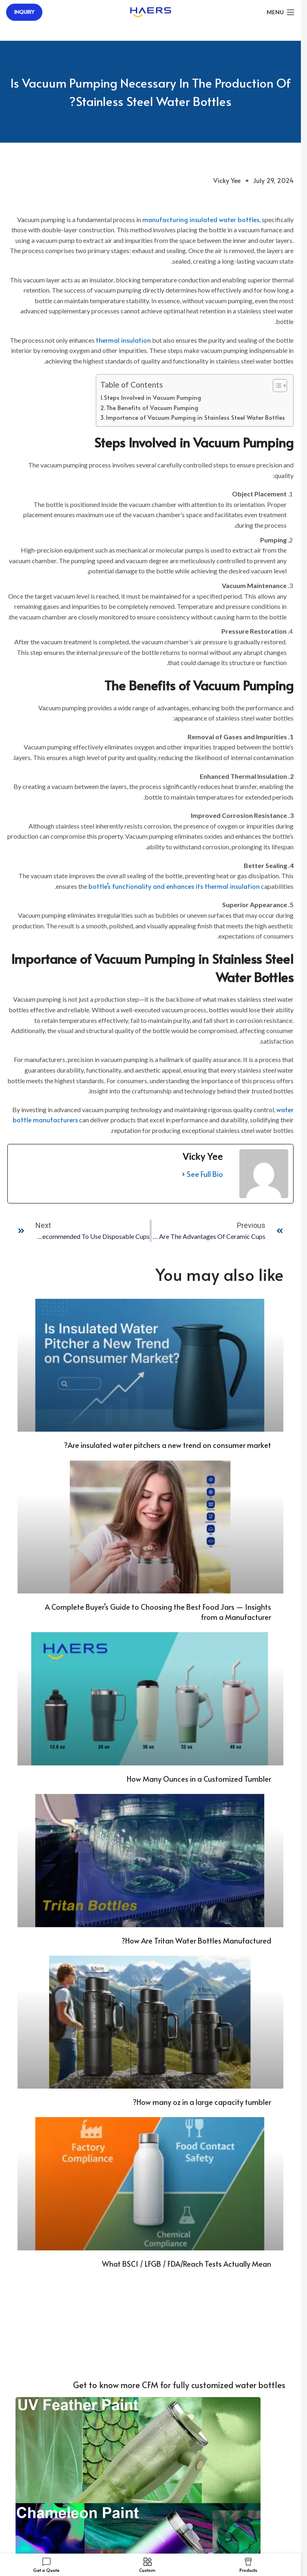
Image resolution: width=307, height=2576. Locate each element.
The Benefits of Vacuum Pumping (152, 407)
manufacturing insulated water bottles (200, 219)
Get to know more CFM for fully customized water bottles (179, 2385)
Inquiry (24, 11)
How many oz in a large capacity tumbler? (202, 2102)
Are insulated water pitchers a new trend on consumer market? (167, 1445)
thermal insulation (123, 339)
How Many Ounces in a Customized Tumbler (199, 1779)
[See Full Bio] (183, 1174)
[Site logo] (150, 11)
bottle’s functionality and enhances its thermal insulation (174, 885)
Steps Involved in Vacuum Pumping (152, 397)
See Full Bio (205, 1174)
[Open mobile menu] (281, 12)
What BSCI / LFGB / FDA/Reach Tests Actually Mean (186, 2264)
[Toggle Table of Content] (276, 385)
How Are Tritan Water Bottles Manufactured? (196, 1940)
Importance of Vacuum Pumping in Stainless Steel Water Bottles (195, 417)
